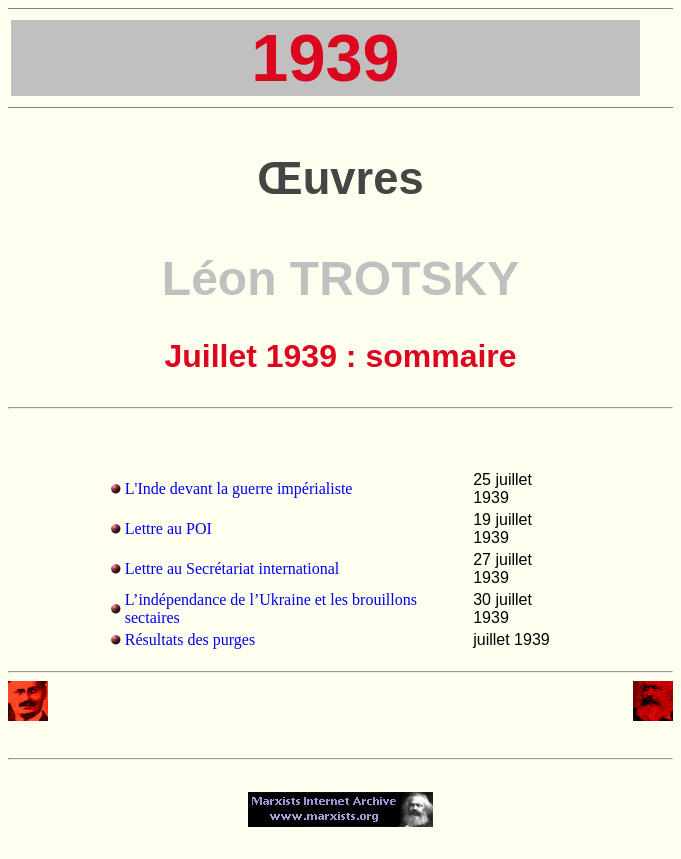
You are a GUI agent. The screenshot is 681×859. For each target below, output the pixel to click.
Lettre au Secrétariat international (232, 568)
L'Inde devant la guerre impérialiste (239, 488)
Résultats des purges (190, 639)
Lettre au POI (168, 528)
